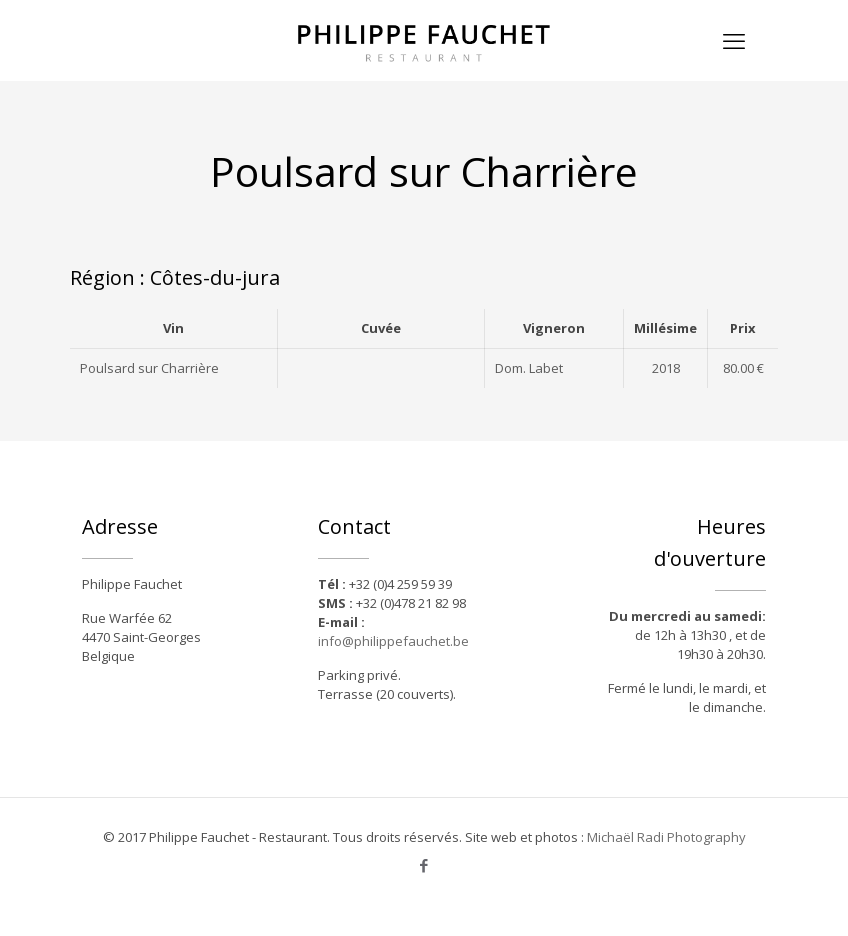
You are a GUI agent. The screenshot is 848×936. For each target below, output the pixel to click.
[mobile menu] (734, 40)
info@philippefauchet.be (393, 641)
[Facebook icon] (424, 865)
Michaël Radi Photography (666, 837)
